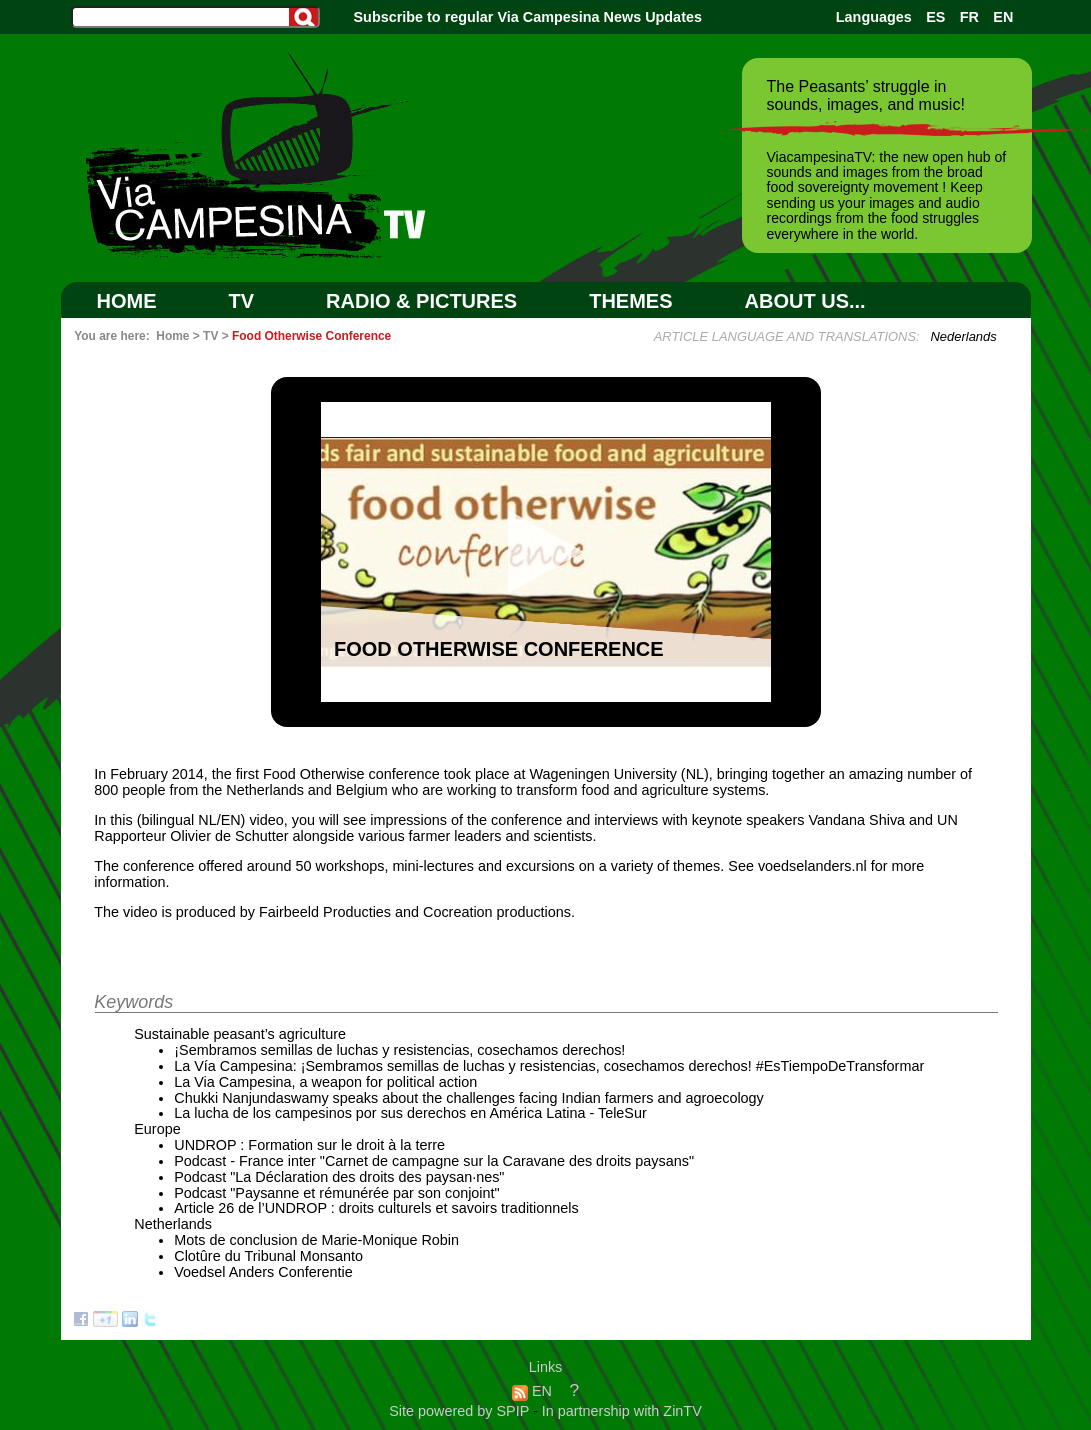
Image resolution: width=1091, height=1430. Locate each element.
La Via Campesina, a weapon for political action (325, 1082)
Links (546, 1367)
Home (127, 301)
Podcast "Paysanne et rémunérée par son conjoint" (336, 1193)
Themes (630, 301)
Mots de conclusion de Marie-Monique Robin (316, 1240)
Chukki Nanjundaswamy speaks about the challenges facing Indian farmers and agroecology (469, 1098)
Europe (157, 1129)
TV (242, 301)
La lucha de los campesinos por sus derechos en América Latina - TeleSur (410, 1113)
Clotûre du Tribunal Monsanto (268, 1256)
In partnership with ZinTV (622, 1411)
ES (935, 17)
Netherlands (173, 1224)
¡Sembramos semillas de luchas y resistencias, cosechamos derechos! (399, 1050)
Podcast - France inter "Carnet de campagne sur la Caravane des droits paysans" (434, 1161)
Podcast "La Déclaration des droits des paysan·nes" (339, 1177)
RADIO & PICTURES (421, 301)
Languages (874, 17)
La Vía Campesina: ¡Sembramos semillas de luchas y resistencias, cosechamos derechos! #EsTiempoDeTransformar (549, 1066)
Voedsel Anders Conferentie (263, 1272)
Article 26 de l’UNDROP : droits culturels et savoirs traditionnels (376, 1208)
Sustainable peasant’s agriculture (240, 1034)
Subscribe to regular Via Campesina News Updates (528, 17)
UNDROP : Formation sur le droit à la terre (309, 1145)
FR (969, 17)
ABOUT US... (805, 301)
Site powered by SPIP (461, 1411)
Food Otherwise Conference (311, 336)
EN (1003, 17)
